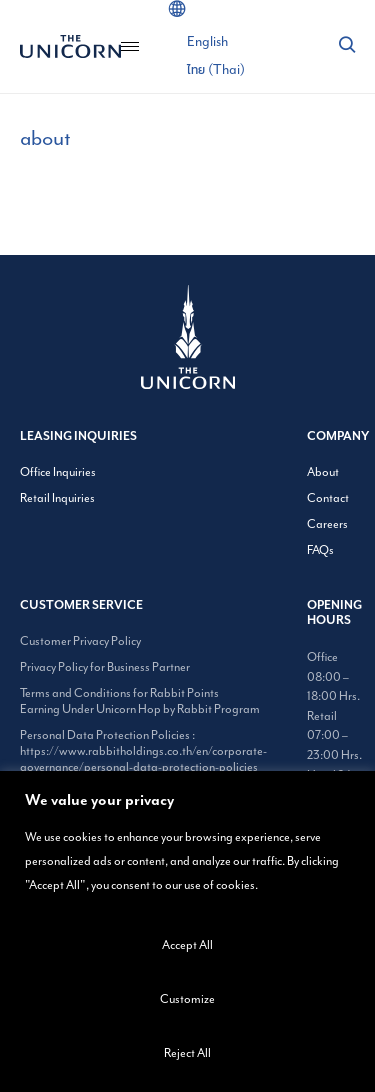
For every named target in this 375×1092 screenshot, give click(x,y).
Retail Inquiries (57, 498)
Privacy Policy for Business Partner (105, 667)
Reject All (187, 1053)
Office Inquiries (58, 472)
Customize (187, 999)
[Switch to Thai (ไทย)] (216, 70)
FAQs (320, 550)
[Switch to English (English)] (207, 42)
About (323, 472)
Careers (327, 524)
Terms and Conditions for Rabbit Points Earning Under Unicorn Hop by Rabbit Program (140, 701)
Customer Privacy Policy (80, 641)
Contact (328, 498)
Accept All (187, 945)
